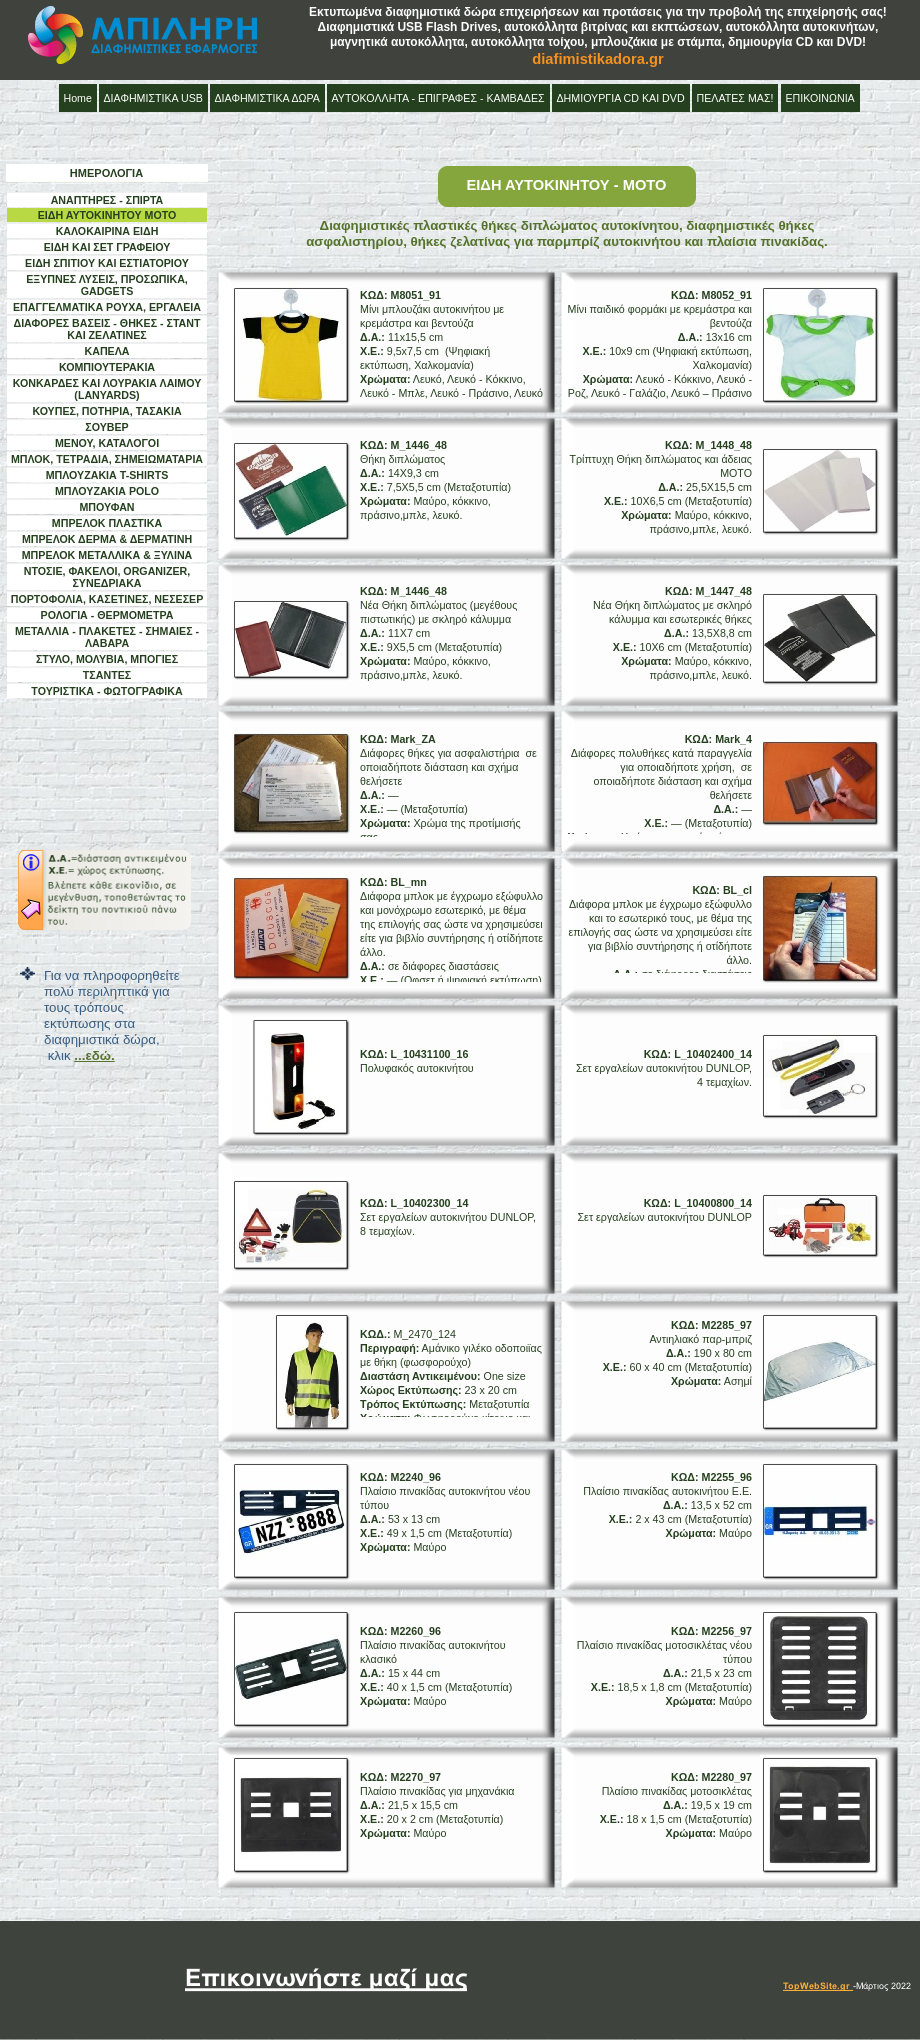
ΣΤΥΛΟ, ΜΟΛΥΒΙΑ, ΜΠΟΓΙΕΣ (107, 659)
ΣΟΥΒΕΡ (106, 427)
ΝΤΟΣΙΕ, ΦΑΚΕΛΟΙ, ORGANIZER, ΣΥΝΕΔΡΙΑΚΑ (107, 577)
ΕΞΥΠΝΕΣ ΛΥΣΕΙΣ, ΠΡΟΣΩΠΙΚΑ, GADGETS (107, 285)
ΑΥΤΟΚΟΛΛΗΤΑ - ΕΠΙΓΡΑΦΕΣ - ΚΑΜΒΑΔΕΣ (438, 98)
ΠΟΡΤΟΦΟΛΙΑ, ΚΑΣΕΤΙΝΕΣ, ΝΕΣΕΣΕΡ (107, 599)
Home (78, 98)
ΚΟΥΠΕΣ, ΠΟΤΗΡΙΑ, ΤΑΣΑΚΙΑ (106, 411)
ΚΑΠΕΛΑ (107, 351)
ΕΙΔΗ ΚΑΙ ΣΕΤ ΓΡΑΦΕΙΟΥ (107, 247)
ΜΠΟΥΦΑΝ (106, 507)
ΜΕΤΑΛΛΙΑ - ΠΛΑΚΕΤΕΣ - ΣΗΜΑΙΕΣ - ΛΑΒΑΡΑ (107, 637)
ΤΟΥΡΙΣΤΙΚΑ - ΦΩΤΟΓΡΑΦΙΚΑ (106, 691)
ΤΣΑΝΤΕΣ (107, 675)
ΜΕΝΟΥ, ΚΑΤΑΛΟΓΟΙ (107, 443)
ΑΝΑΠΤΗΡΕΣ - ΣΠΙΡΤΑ (107, 200)
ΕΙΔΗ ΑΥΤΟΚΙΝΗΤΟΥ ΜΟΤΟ (107, 215)
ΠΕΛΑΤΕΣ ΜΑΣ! (735, 98)
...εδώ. (94, 1055)
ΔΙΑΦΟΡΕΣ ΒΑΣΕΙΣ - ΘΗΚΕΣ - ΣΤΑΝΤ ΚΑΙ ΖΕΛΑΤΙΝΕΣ (106, 329)
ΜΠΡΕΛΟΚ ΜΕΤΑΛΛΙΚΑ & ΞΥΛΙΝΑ (107, 555)
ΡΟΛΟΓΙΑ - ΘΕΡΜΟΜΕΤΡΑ (107, 615)
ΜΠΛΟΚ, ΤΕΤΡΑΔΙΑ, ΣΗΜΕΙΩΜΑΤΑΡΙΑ (107, 459)
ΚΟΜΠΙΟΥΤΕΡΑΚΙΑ (107, 367)
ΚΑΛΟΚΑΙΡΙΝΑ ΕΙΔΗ (107, 231)
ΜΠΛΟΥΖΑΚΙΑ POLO (107, 491)
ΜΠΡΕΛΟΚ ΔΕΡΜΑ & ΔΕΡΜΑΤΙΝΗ (107, 539)
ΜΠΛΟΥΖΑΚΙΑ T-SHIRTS (107, 475)
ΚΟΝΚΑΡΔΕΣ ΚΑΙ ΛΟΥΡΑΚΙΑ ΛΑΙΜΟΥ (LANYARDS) (107, 389)
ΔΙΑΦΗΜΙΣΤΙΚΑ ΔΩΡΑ (267, 98)
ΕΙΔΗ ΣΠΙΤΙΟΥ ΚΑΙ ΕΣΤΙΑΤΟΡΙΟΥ (107, 263)
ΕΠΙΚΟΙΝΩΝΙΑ (820, 98)
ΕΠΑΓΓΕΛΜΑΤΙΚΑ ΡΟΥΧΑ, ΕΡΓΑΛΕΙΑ (107, 307)
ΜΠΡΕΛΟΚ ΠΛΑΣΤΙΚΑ (107, 523)
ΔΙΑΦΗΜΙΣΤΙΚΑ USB (153, 98)
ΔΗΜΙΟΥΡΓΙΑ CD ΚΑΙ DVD (621, 98)
